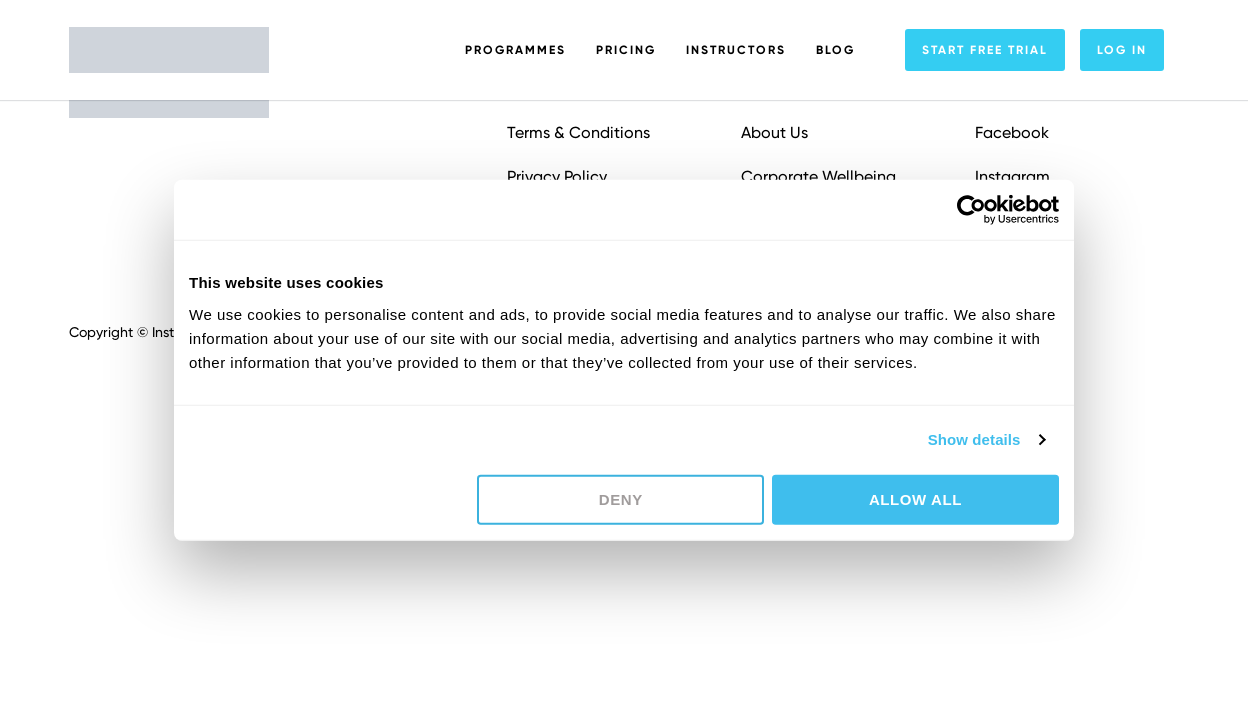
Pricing (626, 50)
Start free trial (985, 50)
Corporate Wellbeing (818, 176)
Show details (974, 439)
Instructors (736, 50)
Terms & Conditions (578, 132)
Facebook (1012, 132)
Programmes (515, 50)
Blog (835, 50)
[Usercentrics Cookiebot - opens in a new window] (971, 210)
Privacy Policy (557, 176)
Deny (621, 498)
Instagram (1012, 176)
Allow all (915, 498)
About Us (774, 132)
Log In (1122, 50)
